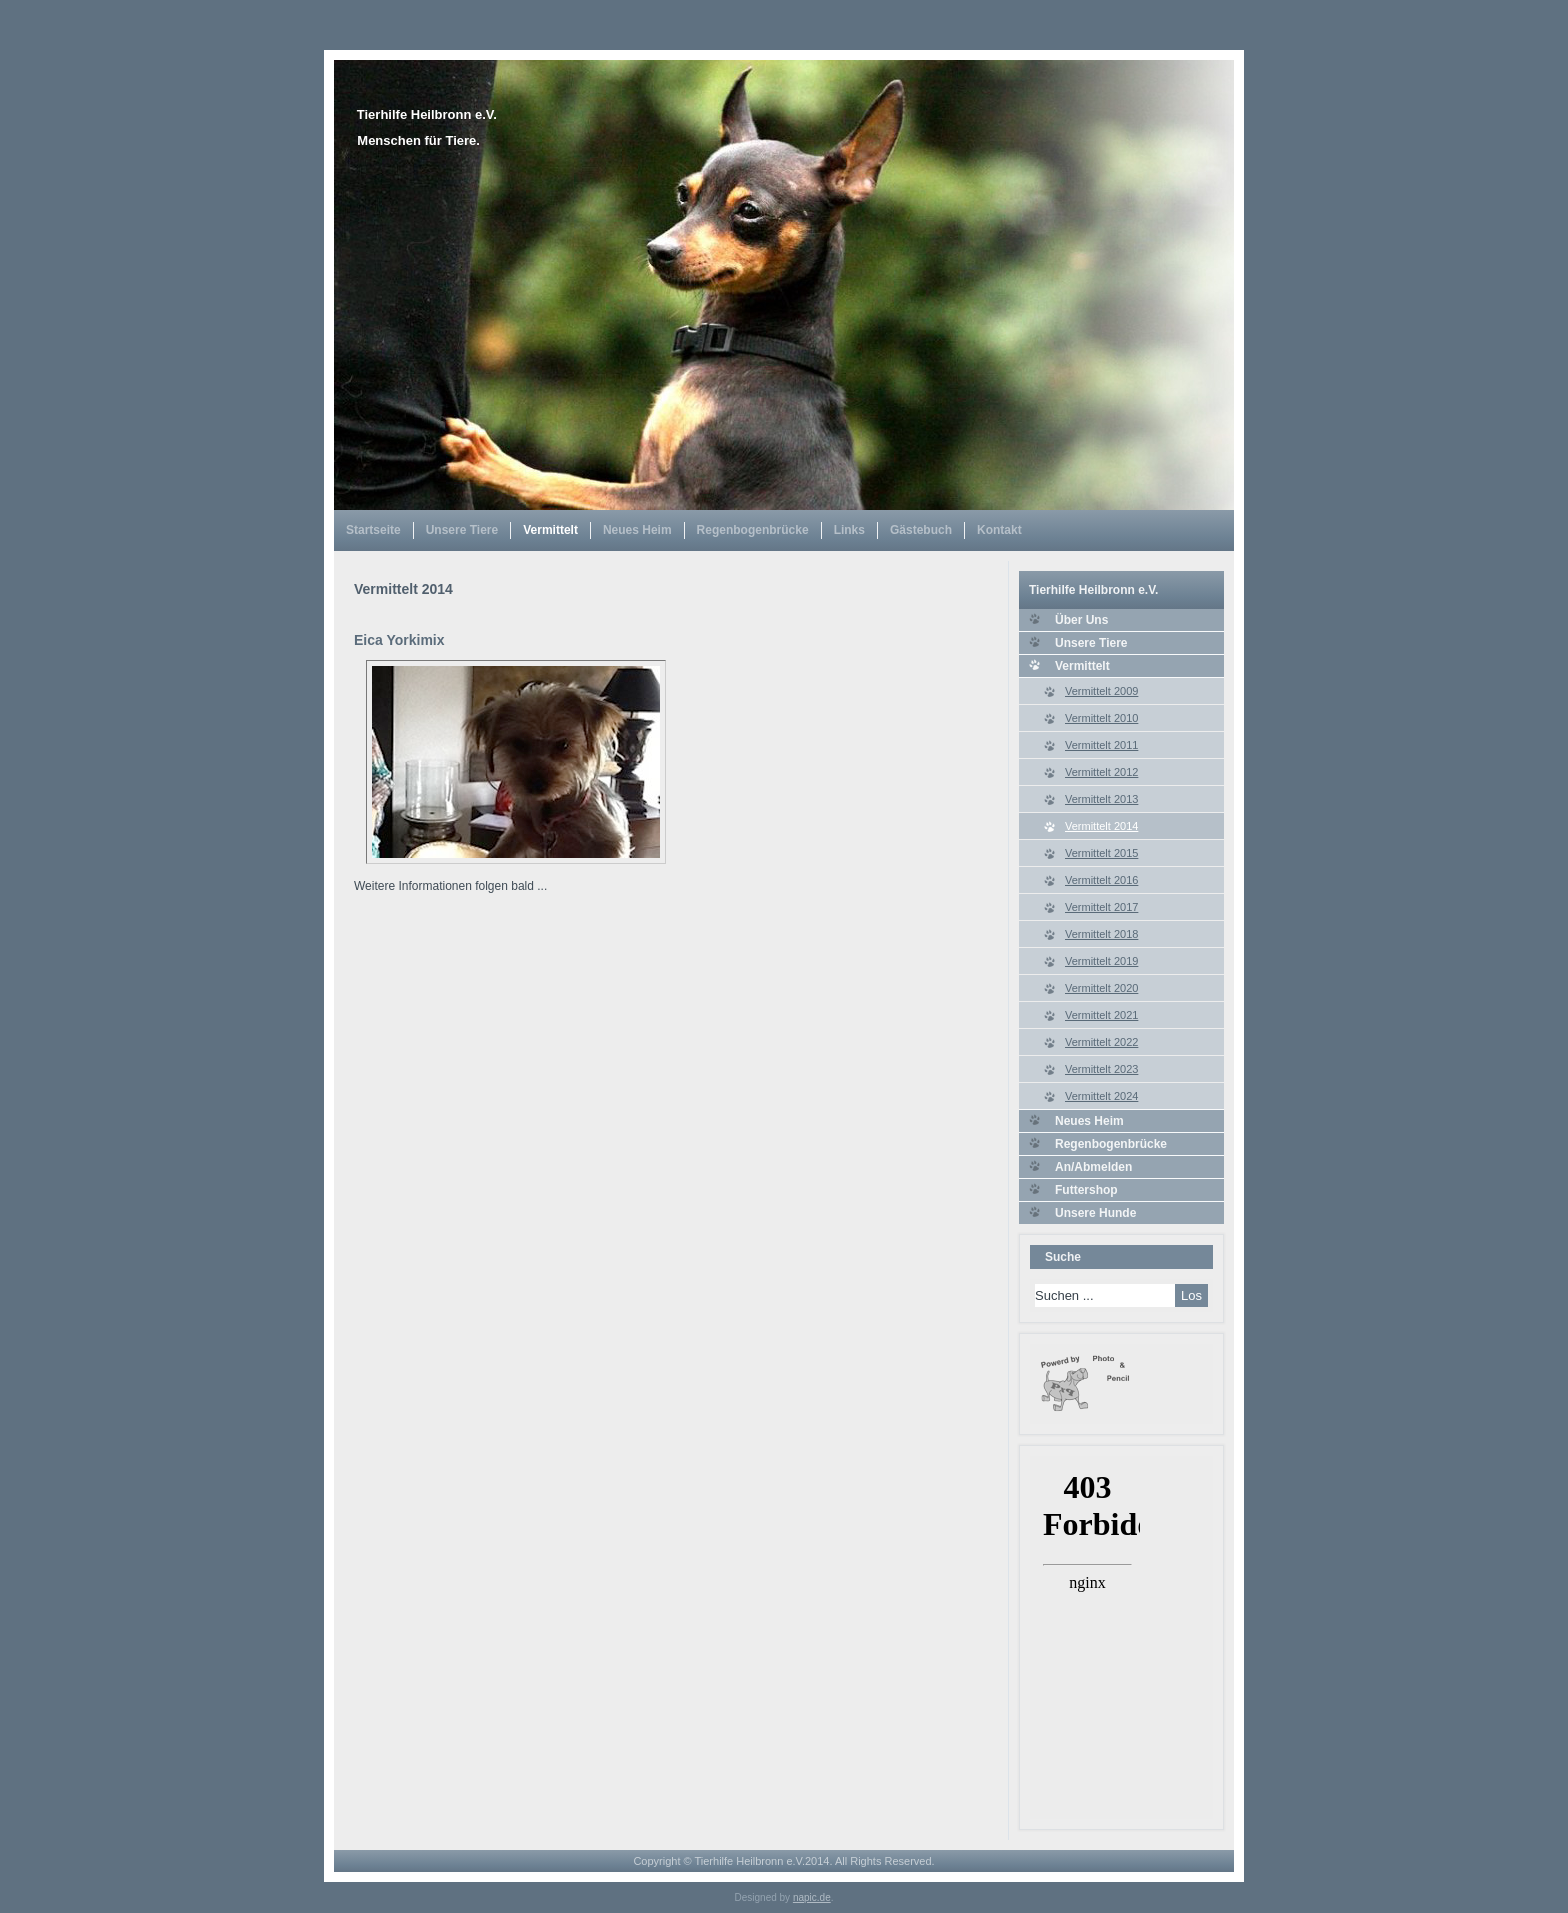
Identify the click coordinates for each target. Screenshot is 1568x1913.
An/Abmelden (1093, 1167)
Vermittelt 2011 (1101, 745)
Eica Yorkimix (399, 640)
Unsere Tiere (462, 530)
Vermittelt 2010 (1101, 718)
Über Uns (1081, 620)
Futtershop (1086, 1190)
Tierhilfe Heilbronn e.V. (427, 114)
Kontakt (999, 530)
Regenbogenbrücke (753, 530)
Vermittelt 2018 (1101, 934)
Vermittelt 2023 (1101, 1069)
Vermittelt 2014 (1101, 826)
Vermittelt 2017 (1101, 907)
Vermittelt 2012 (1101, 772)
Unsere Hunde (1095, 1213)
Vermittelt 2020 (1101, 988)
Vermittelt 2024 (1101, 1096)
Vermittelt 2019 (1101, 961)
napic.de (812, 1897)
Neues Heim (637, 530)
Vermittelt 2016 (1101, 880)
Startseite (373, 530)
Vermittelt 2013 (1101, 799)
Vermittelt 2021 (1101, 1015)
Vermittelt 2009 (1101, 691)
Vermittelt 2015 (1101, 853)
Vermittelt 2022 (1101, 1042)
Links (849, 530)
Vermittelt (550, 530)
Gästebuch (921, 530)
